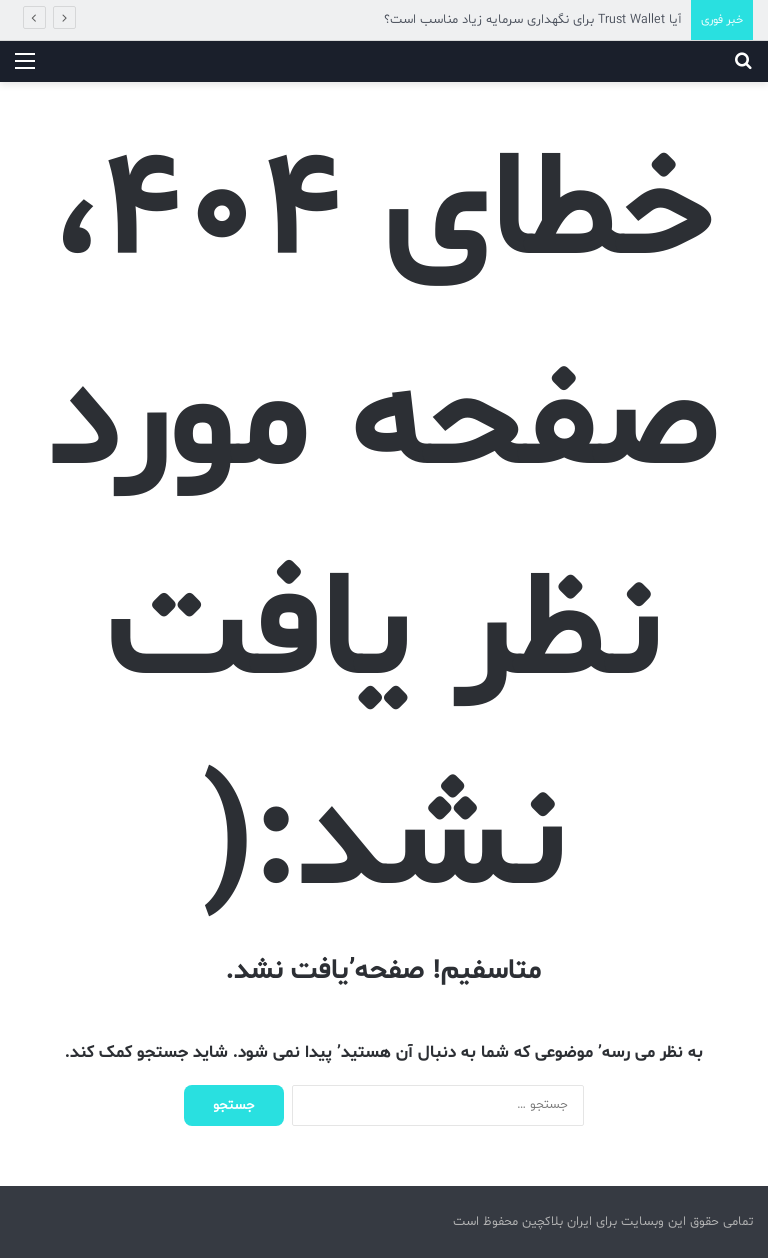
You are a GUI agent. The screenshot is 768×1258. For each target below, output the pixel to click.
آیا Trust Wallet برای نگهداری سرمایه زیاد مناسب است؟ (532, 20)
